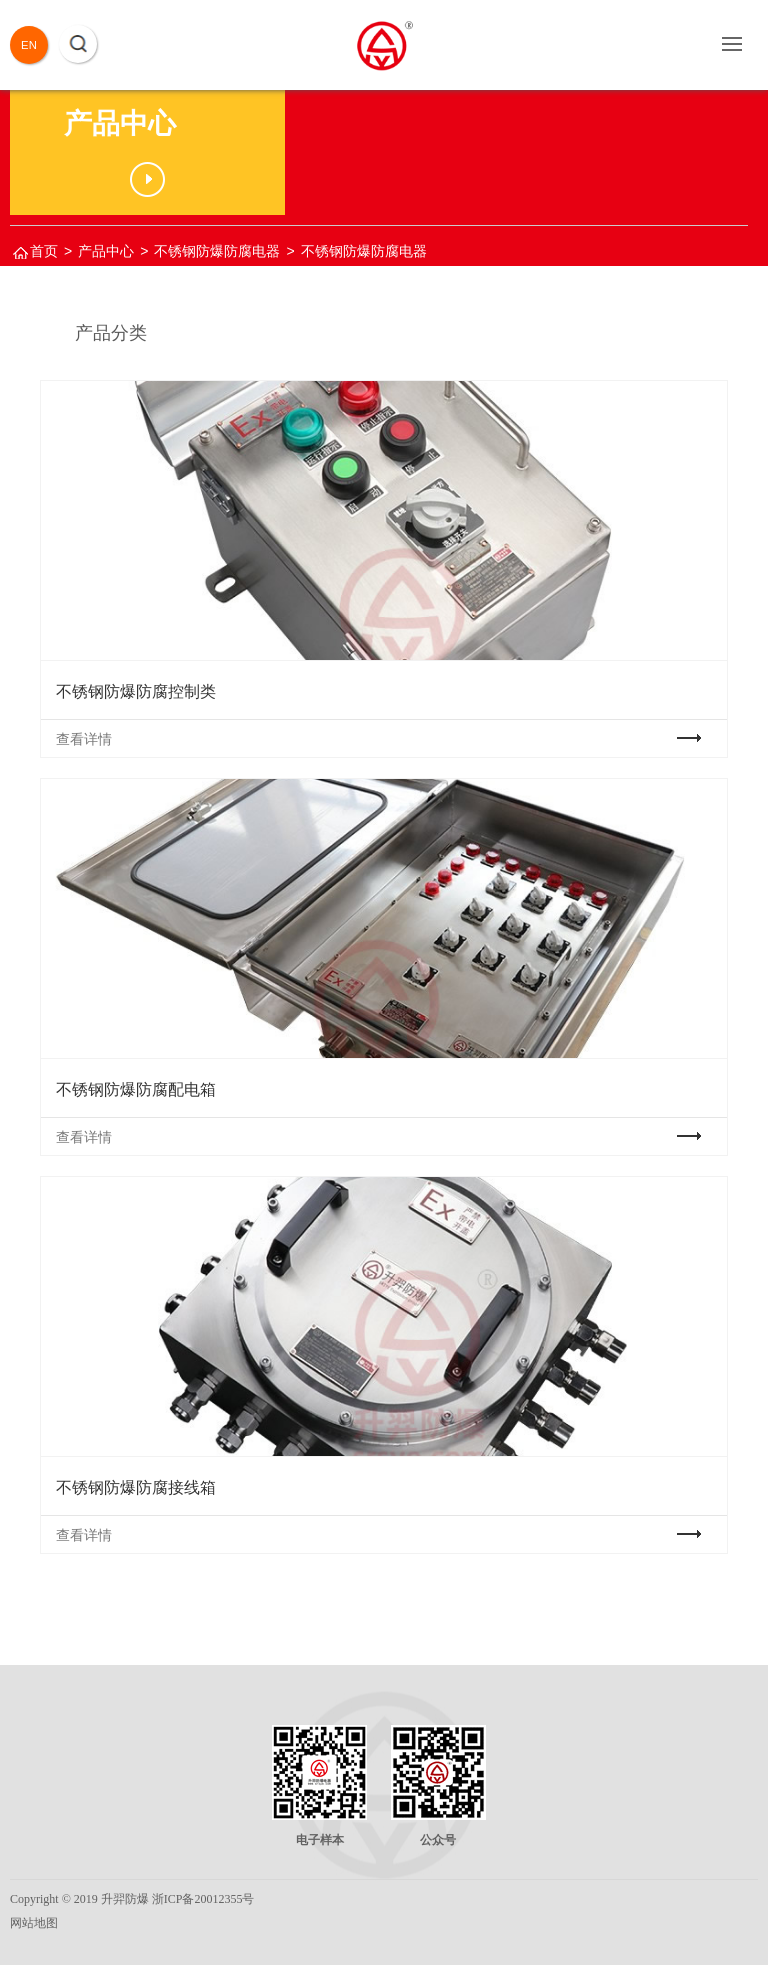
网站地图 (34, 1923)
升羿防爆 (125, 1899)
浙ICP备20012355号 (203, 1899)
